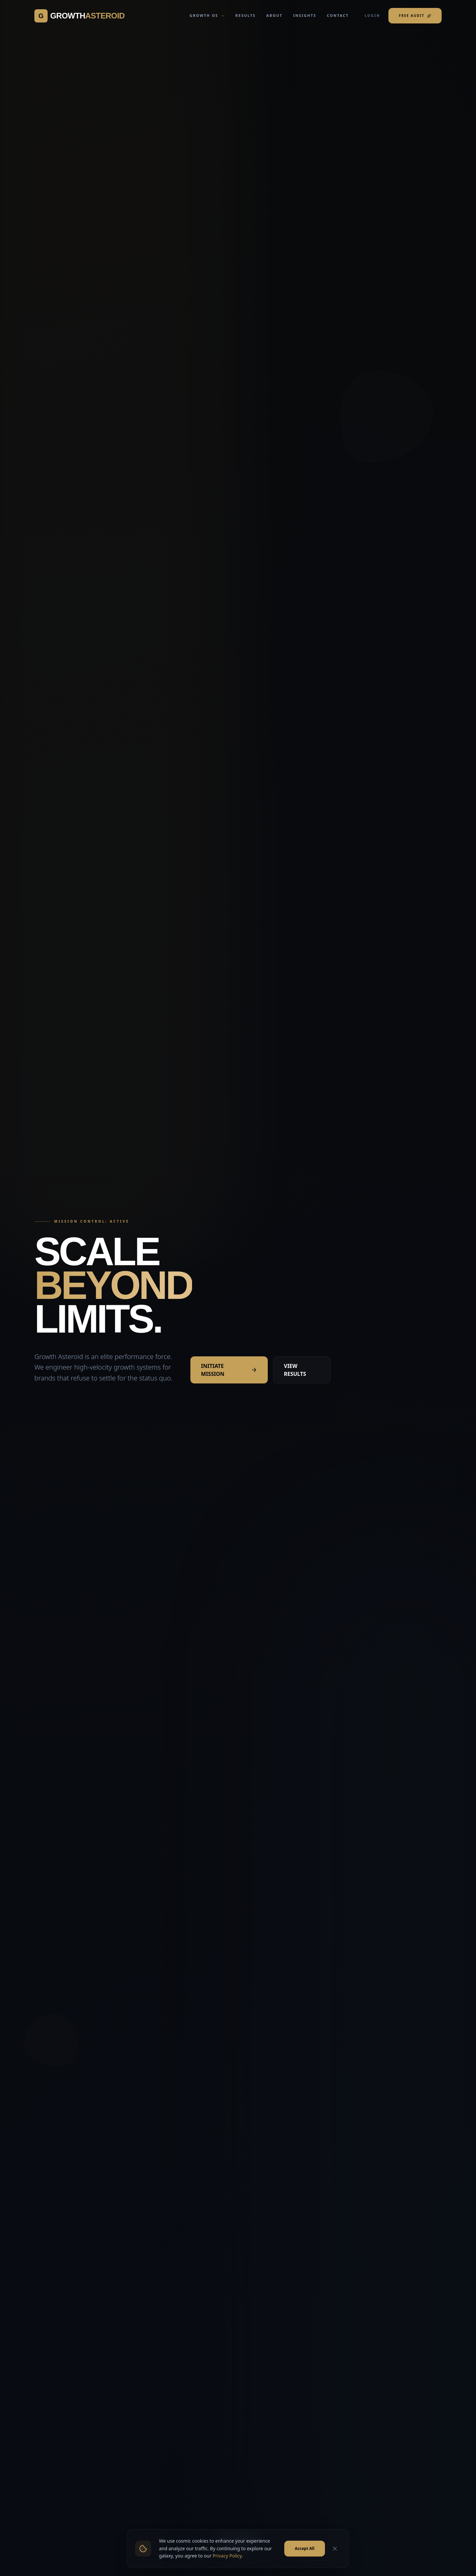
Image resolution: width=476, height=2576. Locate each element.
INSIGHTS (304, 15)
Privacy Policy (227, 2571)
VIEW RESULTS (295, 1369)
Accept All (304, 2564)
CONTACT (338, 15)
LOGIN (372, 15)
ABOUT (274, 15)
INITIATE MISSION (229, 1369)
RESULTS (245, 15)
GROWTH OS (207, 15)
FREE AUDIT (415, 15)
